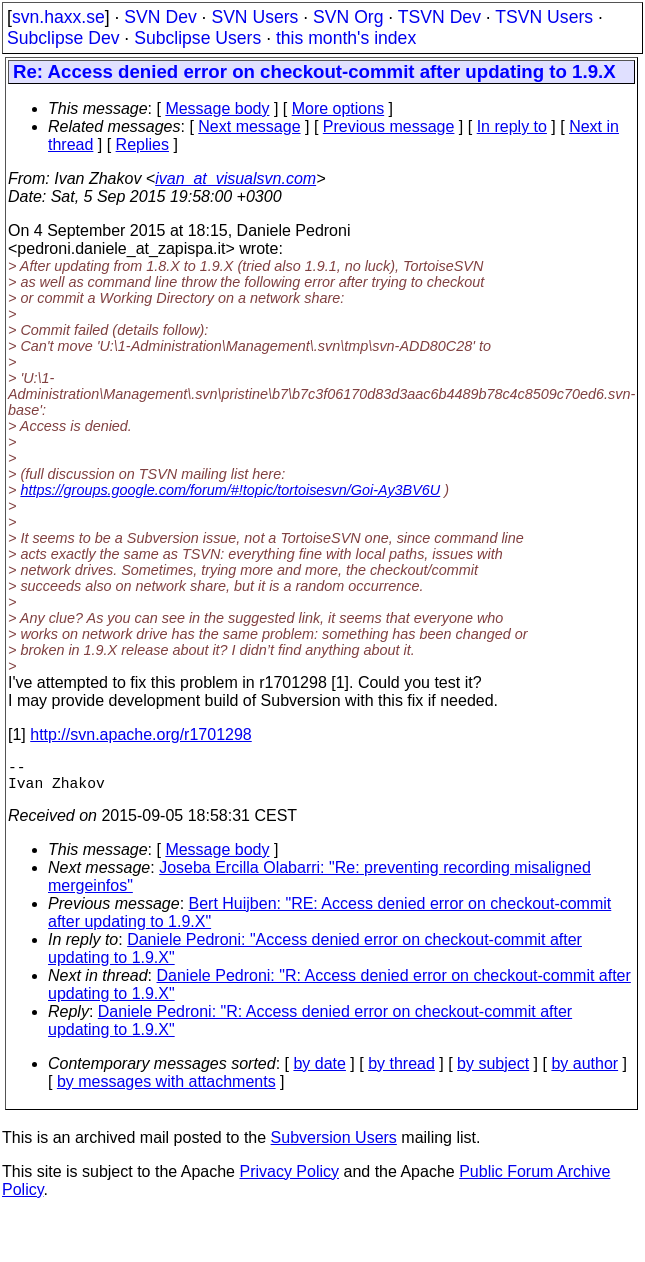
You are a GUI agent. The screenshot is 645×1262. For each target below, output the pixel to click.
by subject (493, 1071)
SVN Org (348, 17)
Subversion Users (334, 1145)
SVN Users (254, 17)
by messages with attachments (166, 1089)
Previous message (389, 126)
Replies (142, 144)
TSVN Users (544, 17)
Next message (249, 126)
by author (584, 1071)
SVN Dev (160, 17)
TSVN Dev (439, 17)
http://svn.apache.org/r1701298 (141, 734)
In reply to (512, 126)
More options (338, 108)
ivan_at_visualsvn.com (235, 178)
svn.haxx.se (58, 17)
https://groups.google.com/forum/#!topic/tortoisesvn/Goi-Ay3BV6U (230, 490)
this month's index (346, 38)
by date (319, 1071)
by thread (401, 1071)
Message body (217, 108)
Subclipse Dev (63, 38)
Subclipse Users (197, 38)
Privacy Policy (289, 1179)
